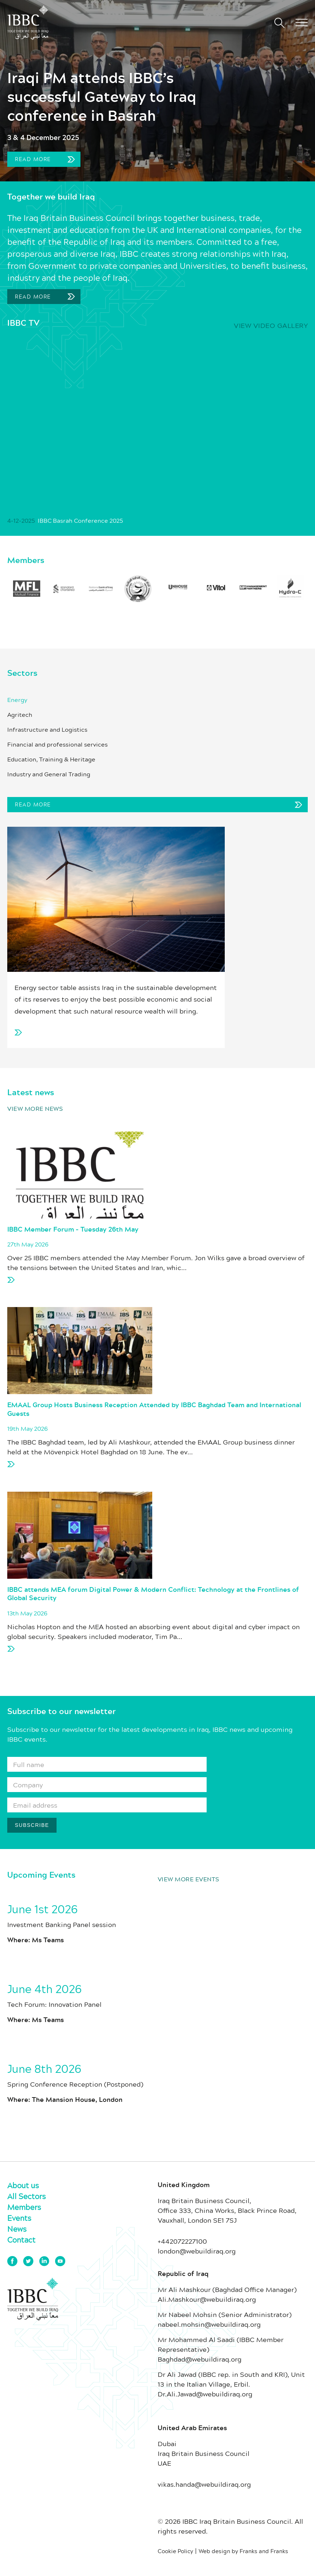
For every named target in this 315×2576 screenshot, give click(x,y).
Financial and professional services (57, 744)
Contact (21, 2240)
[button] (301, 22)
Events (19, 2218)
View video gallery (271, 325)
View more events (188, 1878)
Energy (17, 700)
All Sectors (26, 2196)
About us (23, 2185)
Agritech (19, 715)
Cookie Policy (175, 2551)
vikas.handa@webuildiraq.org (204, 2484)
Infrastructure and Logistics (47, 729)
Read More (33, 296)
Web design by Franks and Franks (243, 2551)
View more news (35, 1108)
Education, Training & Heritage (51, 759)
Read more (43, 159)
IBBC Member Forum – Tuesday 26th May (72, 1230)
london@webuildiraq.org (197, 2251)
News (16, 2229)
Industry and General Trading (48, 774)
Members (24, 2207)
